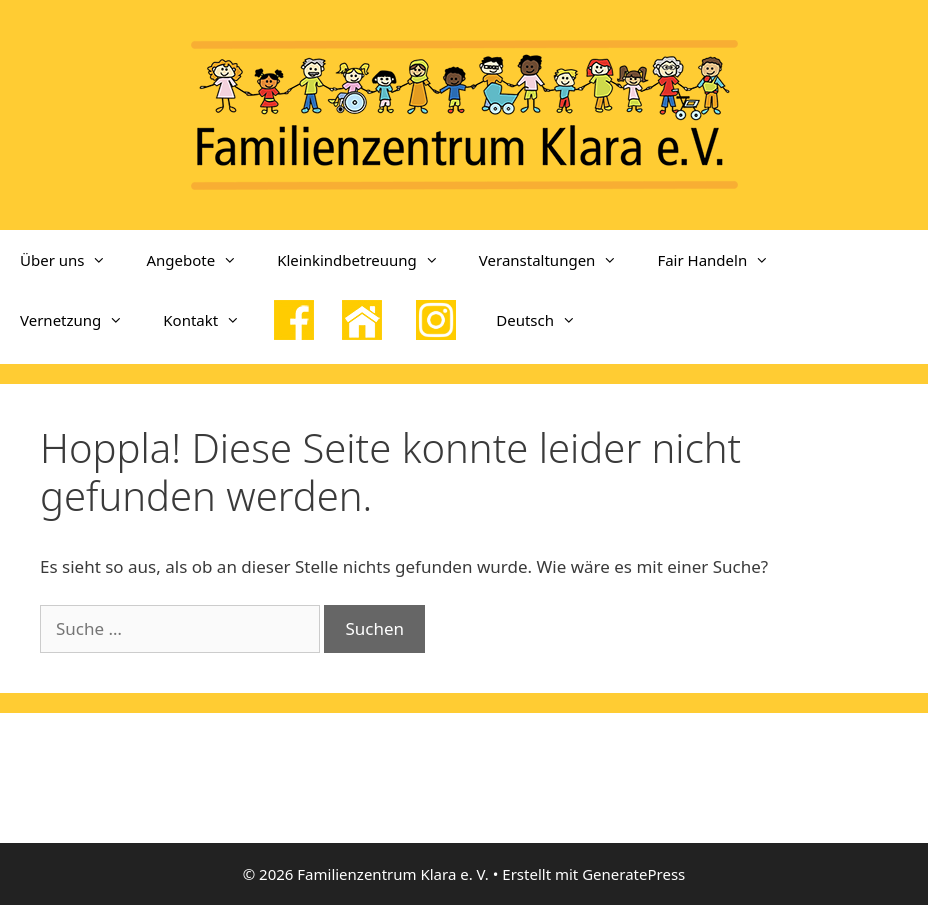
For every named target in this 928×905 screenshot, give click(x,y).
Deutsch (546, 320)
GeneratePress (633, 874)
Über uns (73, 260)
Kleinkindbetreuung (368, 260)
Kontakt (211, 320)
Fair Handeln (723, 260)
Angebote (201, 260)
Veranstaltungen (558, 260)
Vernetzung (81, 320)
